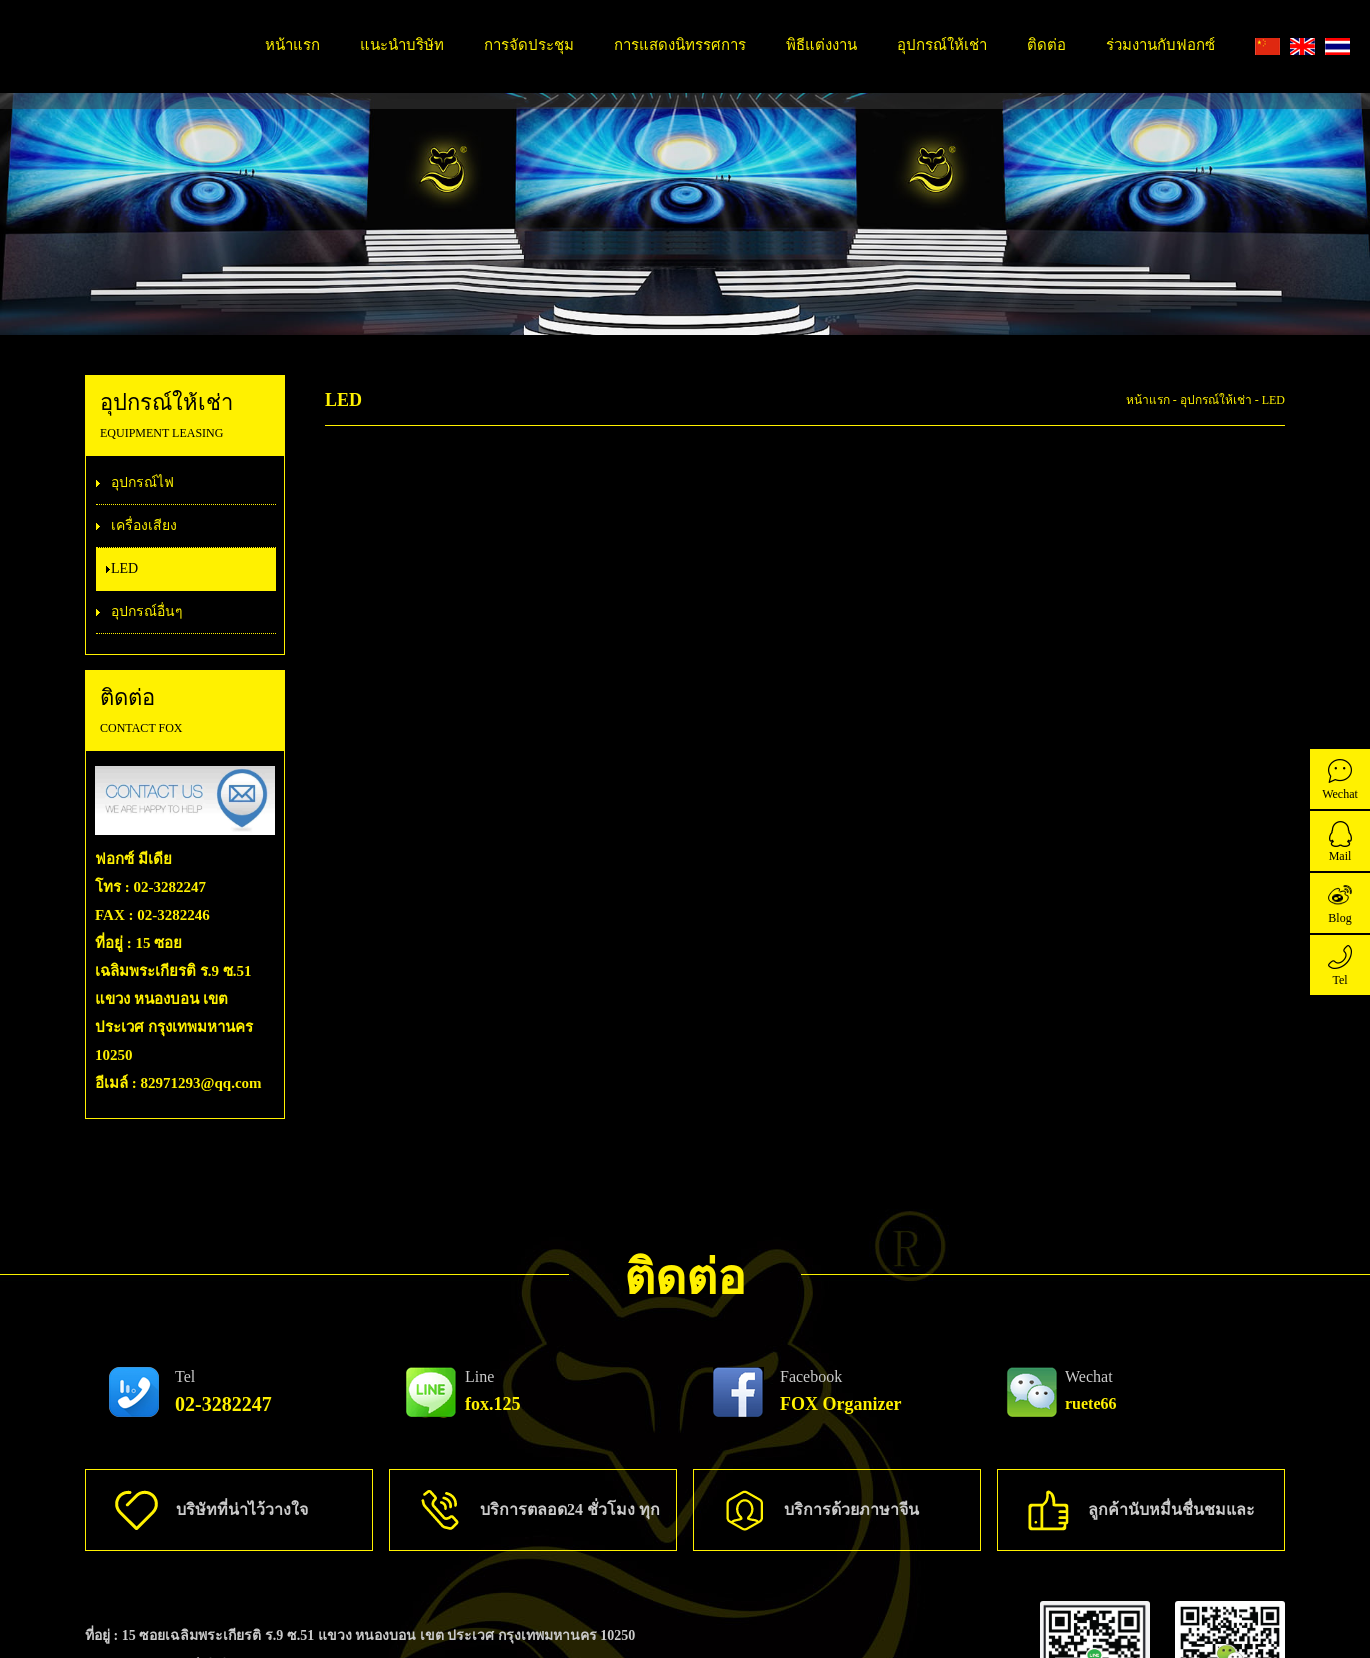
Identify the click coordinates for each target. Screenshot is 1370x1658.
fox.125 (493, 1391)
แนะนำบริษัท (402, 45)
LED (124, 568)
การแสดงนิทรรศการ (680, 45)
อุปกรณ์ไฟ (142, 482)
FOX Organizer (840, 1391)
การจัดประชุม (529, 45)
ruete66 (1091, 1390)
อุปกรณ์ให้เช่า (942, 45)
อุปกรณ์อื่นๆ (147, 611)
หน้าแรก (292, 45)
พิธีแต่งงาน (821, 45)
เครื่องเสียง (144, 525)
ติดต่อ (1046, 45)
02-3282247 (223, 1391)
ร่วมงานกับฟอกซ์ (1160, 45)
